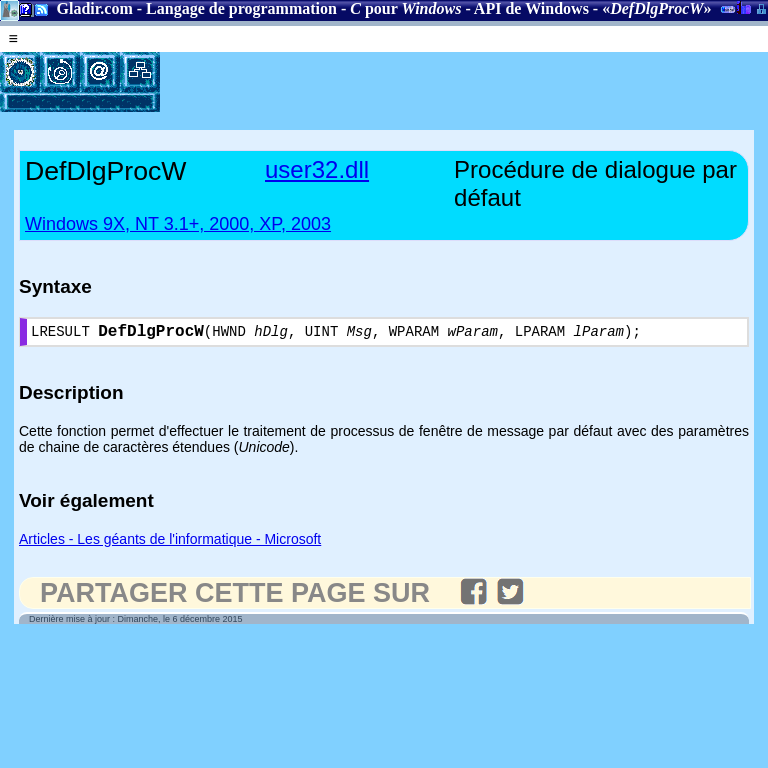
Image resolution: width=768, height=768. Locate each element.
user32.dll (317, 169)
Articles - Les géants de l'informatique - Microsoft (170, 543)
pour (405, 8)
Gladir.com (94, 8)
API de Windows (531, 8)
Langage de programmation (241, 8)
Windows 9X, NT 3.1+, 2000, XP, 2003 (178, 224)
